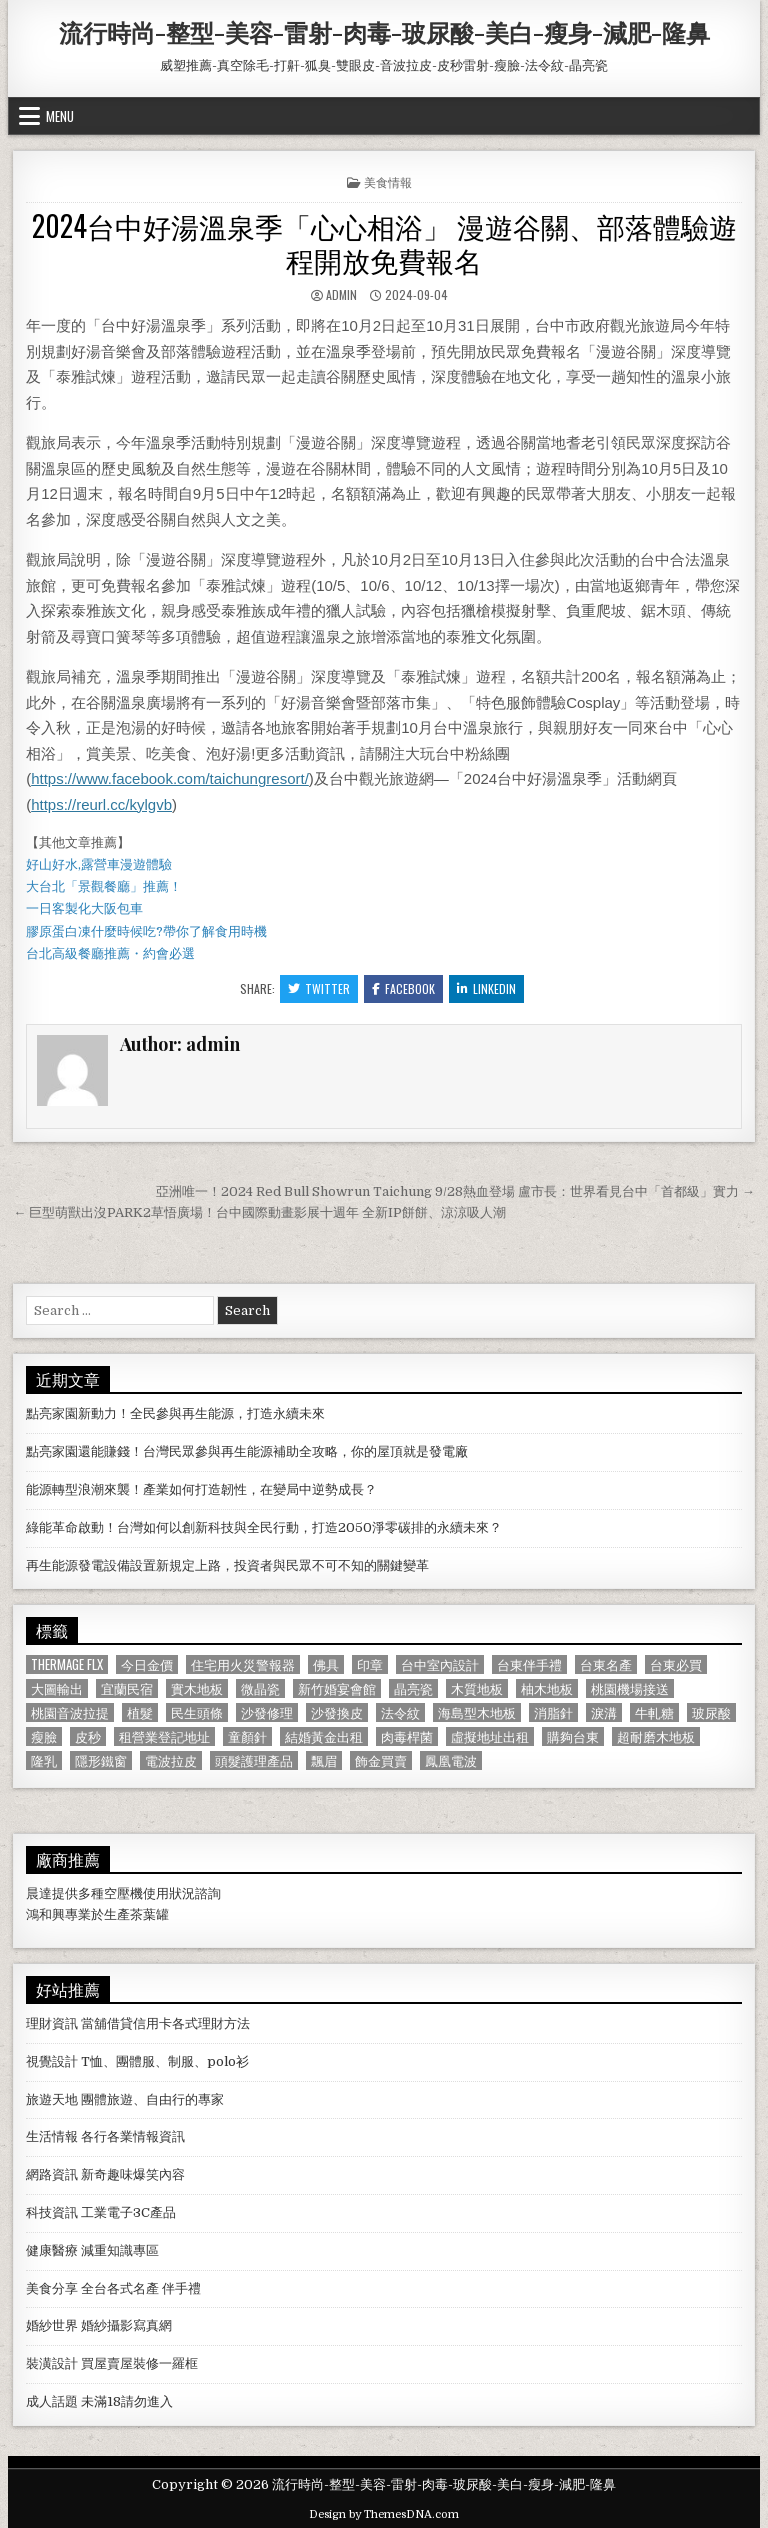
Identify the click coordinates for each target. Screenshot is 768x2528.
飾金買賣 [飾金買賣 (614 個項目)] (381, 1760)
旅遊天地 (52, 2099)
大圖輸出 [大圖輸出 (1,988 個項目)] (57, 1688)
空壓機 (123, 1893)
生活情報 (52, 2136)
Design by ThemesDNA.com (384, 2514)
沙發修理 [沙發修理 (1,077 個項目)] (267, 1712)
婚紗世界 (52, 2325)
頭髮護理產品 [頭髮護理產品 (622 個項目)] (254, 1760)
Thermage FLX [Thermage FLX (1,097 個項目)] (67, 1664)
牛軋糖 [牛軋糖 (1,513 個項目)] (654, 1712)
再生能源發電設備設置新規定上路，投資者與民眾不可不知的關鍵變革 (227, 1565)
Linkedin (486, 988)
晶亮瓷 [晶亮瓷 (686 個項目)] (413, 1688)
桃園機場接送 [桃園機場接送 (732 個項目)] (630, 1688)
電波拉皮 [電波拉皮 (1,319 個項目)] (171, 1760)
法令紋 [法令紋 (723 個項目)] (400, 1712)
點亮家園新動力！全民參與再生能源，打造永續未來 (175, 1413)
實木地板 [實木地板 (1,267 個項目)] (197, 1688)
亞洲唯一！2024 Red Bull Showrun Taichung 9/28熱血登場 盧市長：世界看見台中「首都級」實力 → (455, 1191)
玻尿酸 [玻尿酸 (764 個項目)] (711, 1712)
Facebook (403, 988)
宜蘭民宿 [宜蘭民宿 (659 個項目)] (127, 1688)
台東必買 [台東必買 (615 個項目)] (676, 1664)
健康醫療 (52, 2250)
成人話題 (52, 2401)
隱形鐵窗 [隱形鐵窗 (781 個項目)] (101, 1760)
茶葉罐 (149, 1914)
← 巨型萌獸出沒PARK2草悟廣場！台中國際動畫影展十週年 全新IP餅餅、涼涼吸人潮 (259, 1212)
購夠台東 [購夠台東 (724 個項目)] (573, 1736)
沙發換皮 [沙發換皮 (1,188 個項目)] (337, 1712)
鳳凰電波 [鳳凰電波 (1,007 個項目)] (451, 1760)
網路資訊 (52, 2174)
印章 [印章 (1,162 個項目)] (370, 1664)
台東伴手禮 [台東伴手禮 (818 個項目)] (529, 1664)
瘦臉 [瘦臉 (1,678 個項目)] (44, 1736)
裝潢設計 (52, 2363)
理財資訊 (52, 2023)
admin (341, 294)
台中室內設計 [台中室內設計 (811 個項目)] (440, 1664)
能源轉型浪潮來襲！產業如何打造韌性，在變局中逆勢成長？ (201, 1489)
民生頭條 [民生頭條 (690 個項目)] (197, 1712)
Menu (60, 116)
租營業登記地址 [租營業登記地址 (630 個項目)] (164, 1736)
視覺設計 (52, 2061)
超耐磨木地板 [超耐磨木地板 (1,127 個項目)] (656, 1736)
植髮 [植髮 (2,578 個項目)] (140, 1712)
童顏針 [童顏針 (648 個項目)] (247, 1736)
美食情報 (388, 181)
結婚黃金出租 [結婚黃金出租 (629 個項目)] (324, 1736)
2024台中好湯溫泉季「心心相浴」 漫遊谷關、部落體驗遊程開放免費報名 (384, 242)
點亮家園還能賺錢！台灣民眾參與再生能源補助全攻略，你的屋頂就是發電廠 (247, 1451)
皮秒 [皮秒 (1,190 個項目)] (88, 1736)
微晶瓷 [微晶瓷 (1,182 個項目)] (260, 1688)
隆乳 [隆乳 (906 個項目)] (44, 1760)
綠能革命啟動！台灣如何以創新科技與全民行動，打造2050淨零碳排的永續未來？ (264, 1527)
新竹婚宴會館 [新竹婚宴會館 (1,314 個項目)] (337, 1688)
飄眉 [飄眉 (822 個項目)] (324, 1760)
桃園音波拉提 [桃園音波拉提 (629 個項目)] (70, 1712)
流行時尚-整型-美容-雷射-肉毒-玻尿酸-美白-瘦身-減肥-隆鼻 (384, 32)
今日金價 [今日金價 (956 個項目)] (147, 1664)
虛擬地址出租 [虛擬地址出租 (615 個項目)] (490, 1736)
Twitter (319, 988)
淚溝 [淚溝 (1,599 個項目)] (604, 1712)
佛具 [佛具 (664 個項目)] (326, 1664)
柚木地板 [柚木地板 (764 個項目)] (547, 1688)
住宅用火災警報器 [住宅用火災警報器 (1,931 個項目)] (243, 1664)
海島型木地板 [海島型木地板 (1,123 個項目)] (477, 1712)
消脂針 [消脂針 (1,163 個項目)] (553, 1712)
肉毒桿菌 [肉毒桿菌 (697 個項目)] (407, 1736)
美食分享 (52, 2288)
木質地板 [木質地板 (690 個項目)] (477, 1688)
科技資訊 (52, 2212)
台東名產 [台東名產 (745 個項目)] (606, 1664)
